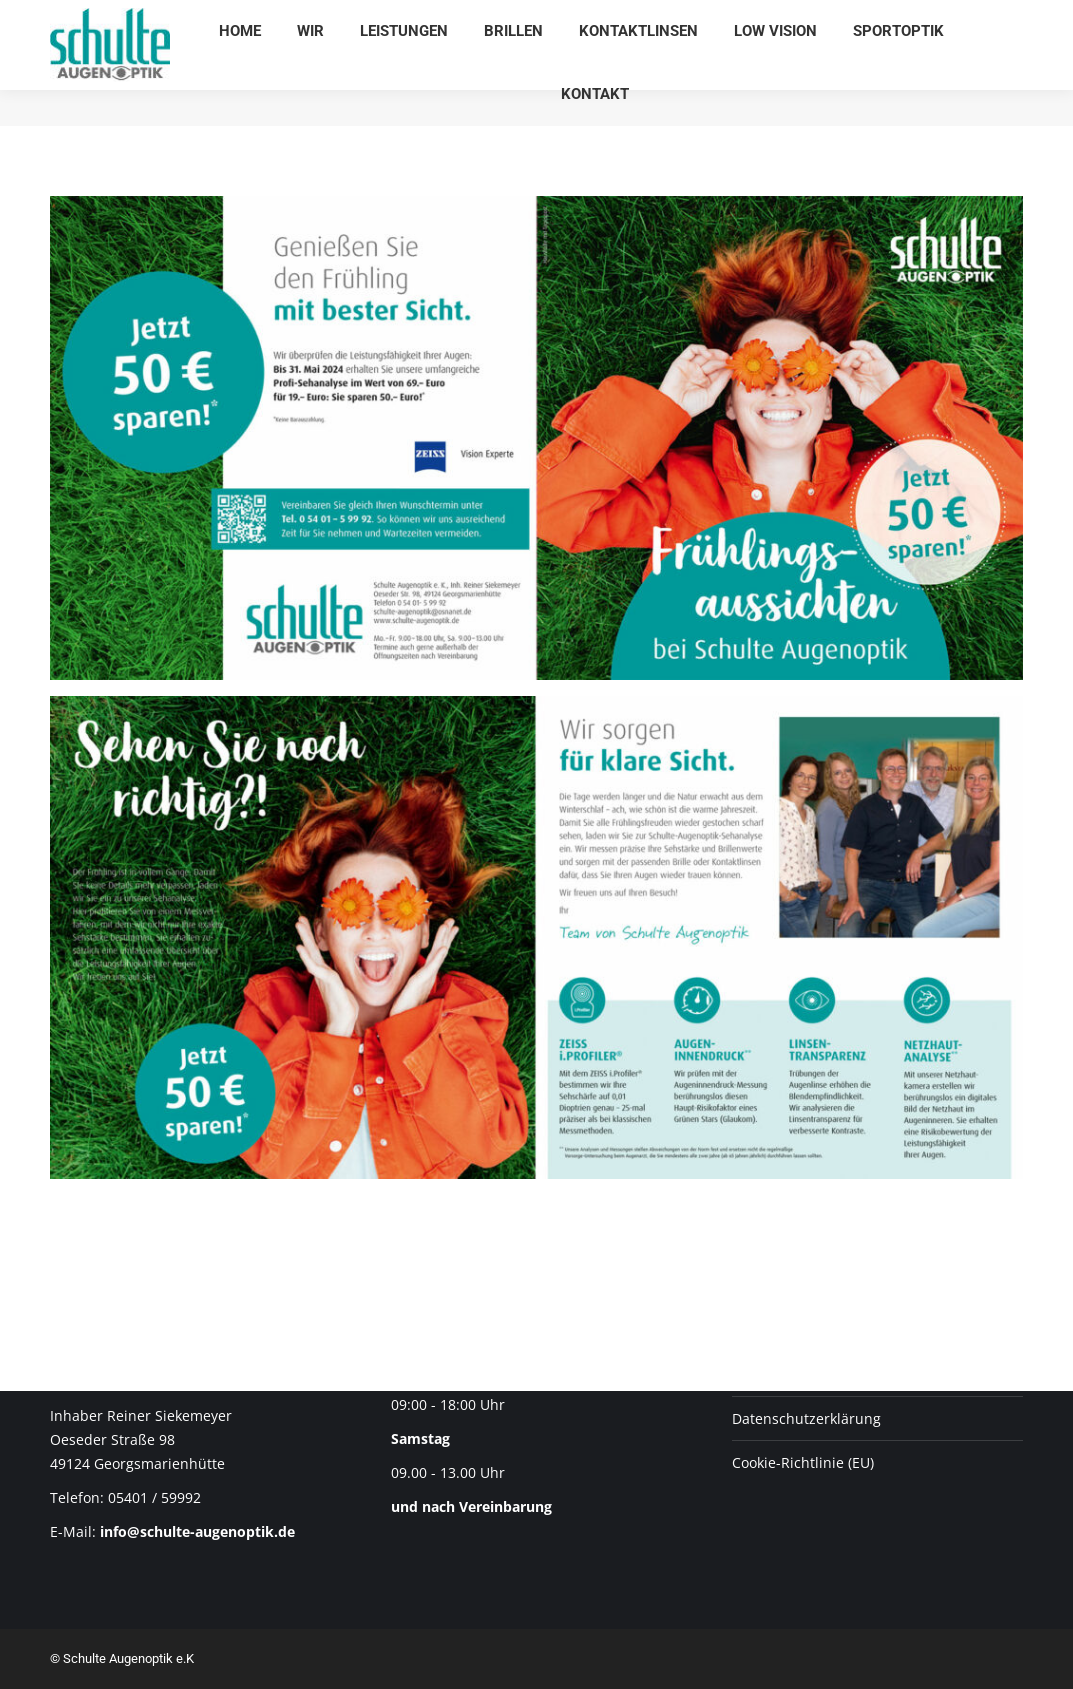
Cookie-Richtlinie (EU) (803, 1462)
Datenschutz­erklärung (806, 1418)
